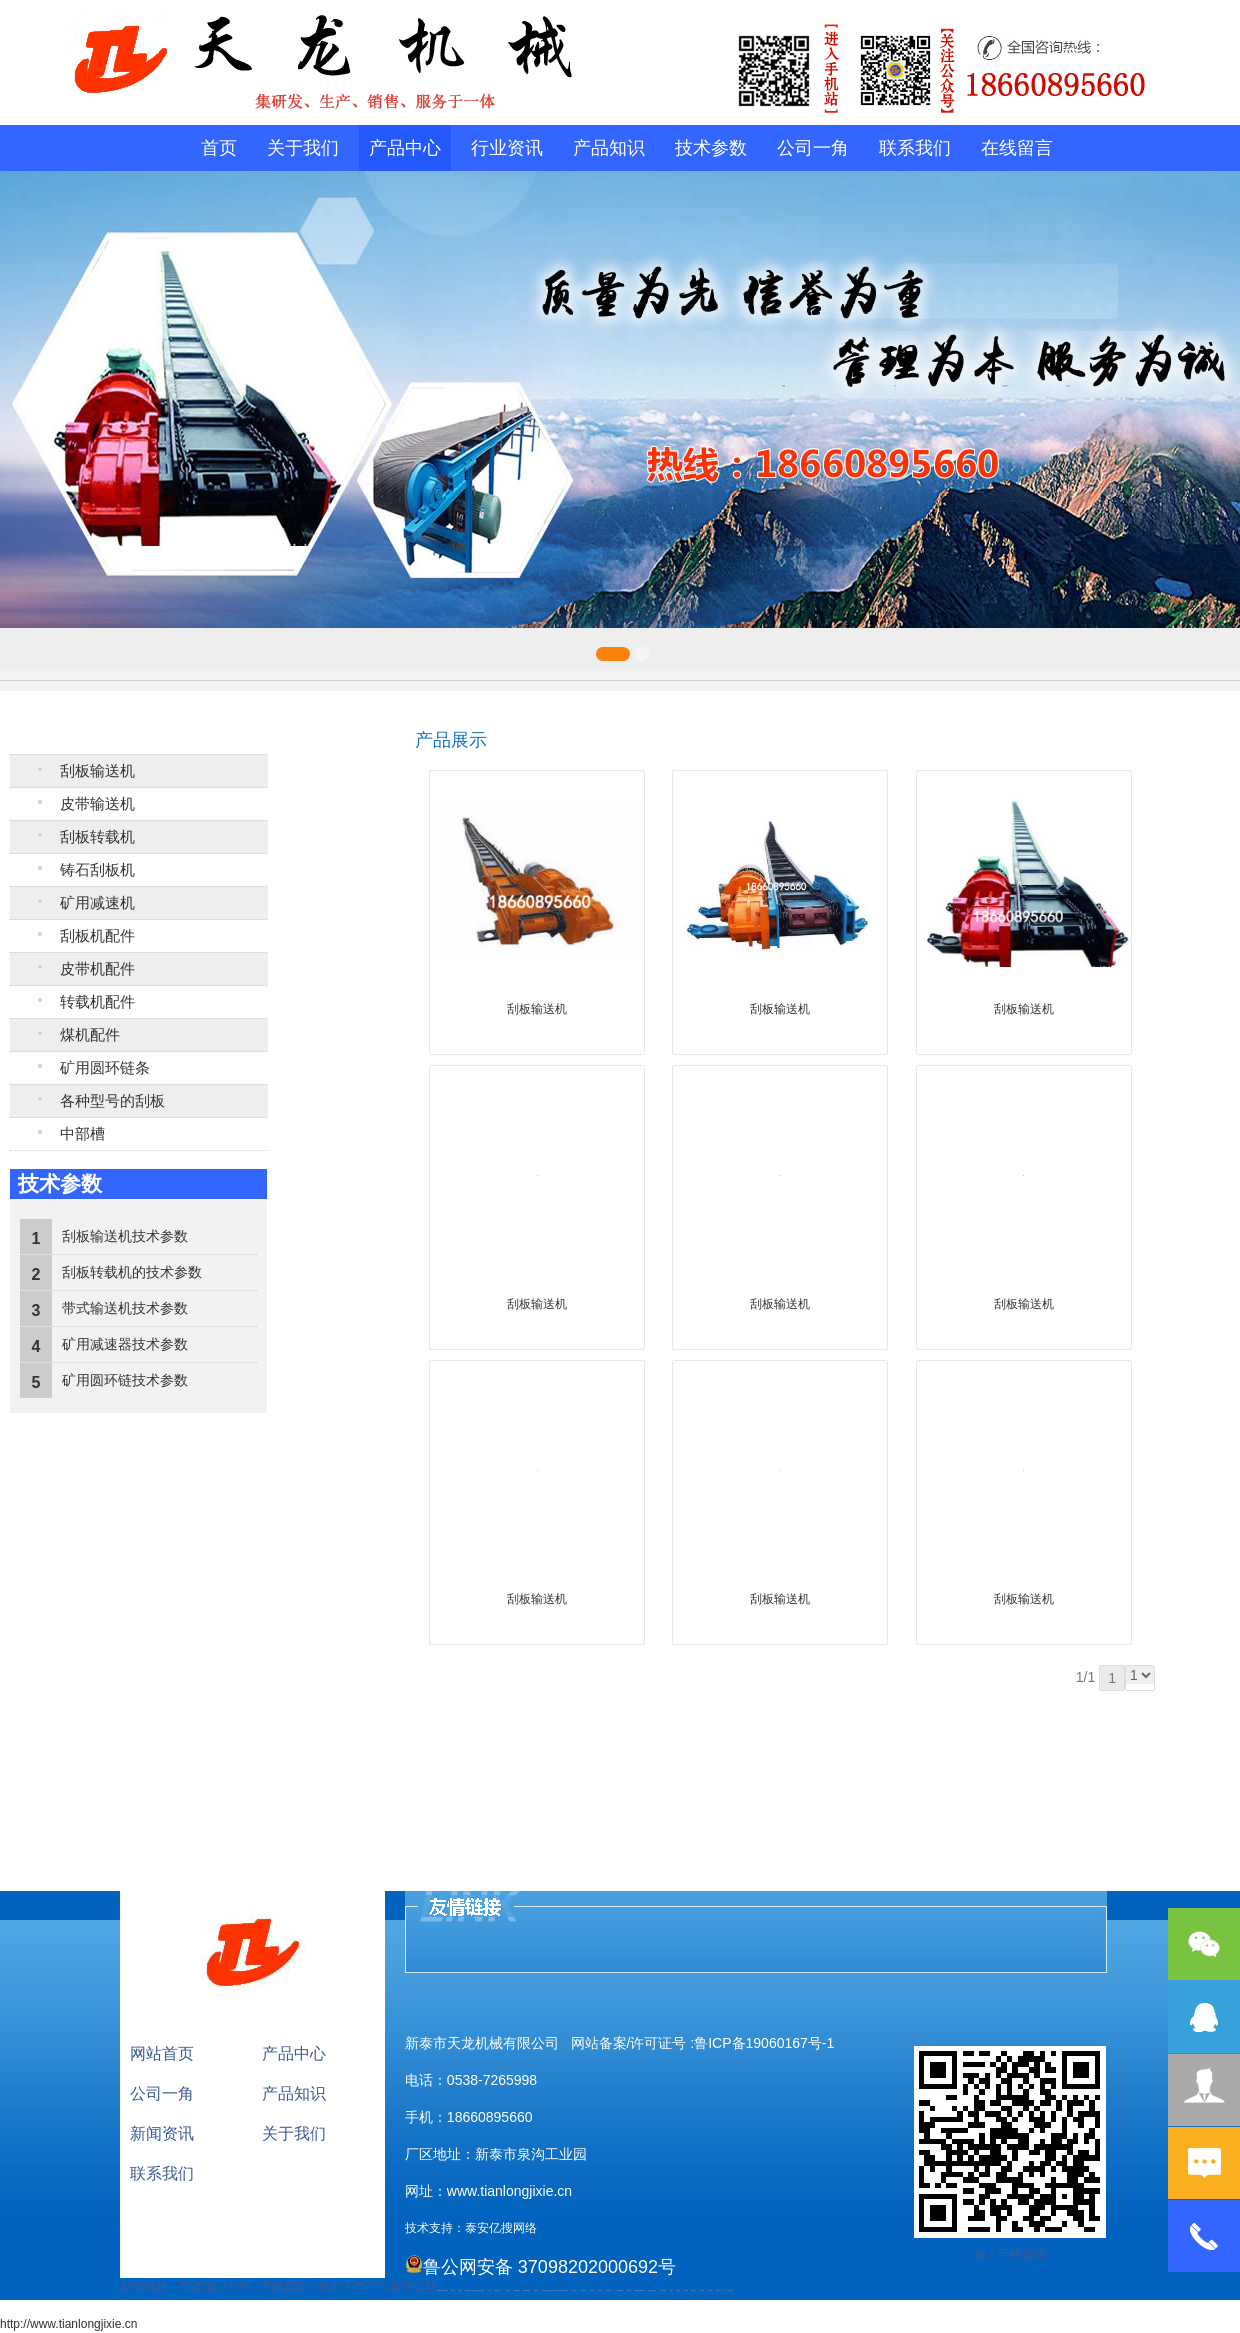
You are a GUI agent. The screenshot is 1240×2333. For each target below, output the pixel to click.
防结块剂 (562, 2290)
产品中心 (405, 148)
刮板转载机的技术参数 (132, 1272)
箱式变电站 (710, 2290)
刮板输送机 (97, 771)
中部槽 (82, 1134)
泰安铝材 (413, 2287)
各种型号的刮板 (112, 1101)
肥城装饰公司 (557, 2290)
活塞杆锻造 (470, 2290)
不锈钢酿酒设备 (516, 2290)
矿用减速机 (97, 903)
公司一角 (813, 148)
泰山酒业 (453, 2290)
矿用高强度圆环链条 (441, 2290)
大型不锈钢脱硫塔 (619, 2290)
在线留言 (1017, 148)
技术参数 (711, 148)
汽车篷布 (671, 2290)
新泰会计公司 (216, 2287)
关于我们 (303, 148)
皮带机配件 (97, 969)
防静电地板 (507, 2290)
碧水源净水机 (609, 2290)
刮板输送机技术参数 (125, 1236)
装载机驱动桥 (481, 2290)
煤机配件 (90, 1035)
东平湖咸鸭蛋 (663, 2290)
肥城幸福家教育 (526, 2290)
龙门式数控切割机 (652, 2290)
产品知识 (609, 148)
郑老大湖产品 (353, 2287)
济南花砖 (283, 2287)
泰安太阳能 (536, 2290)
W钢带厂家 (693, 2290)
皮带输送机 (97, 804)
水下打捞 (489, 2290)
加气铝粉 (686, 2290)
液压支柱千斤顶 (497, 2290)
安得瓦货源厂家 (730, 2290)
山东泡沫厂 (566, 2290)
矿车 (447, 2290)
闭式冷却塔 (701, 2290)
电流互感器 (475, 2290)
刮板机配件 (97, 936)
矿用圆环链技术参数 (125, 1380)
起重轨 (466, 2290)
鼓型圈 (459, 2290)
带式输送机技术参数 (125, 1308)
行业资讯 (507, 148)
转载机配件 (97, 1002)
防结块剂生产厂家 (720, 2290)
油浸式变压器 (545, 2290)
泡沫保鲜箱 (600, 2290)
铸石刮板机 (97, 870)
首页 (219, 148)
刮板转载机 (97, 837)
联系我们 (915, 148)
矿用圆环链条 (105, 1068)
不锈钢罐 (678, 2290)
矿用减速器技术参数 (125, 1344)
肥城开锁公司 (551, 2290)
